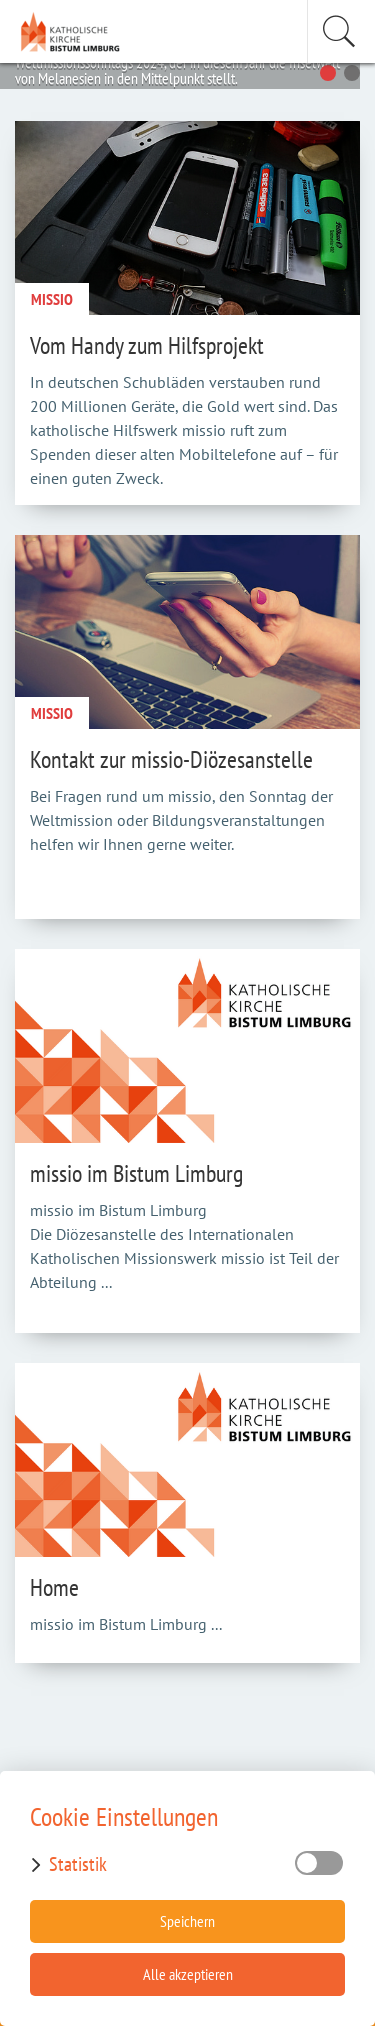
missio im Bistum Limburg (136, 1173)
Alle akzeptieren (188, 1974)
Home (54, 1587)
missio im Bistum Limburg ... (126, 1624)
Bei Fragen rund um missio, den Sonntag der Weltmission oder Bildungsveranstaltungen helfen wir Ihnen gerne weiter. (181, 820)
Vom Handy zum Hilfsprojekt (147, 345)
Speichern (187, 1921)
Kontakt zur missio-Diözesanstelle (171, 759)
